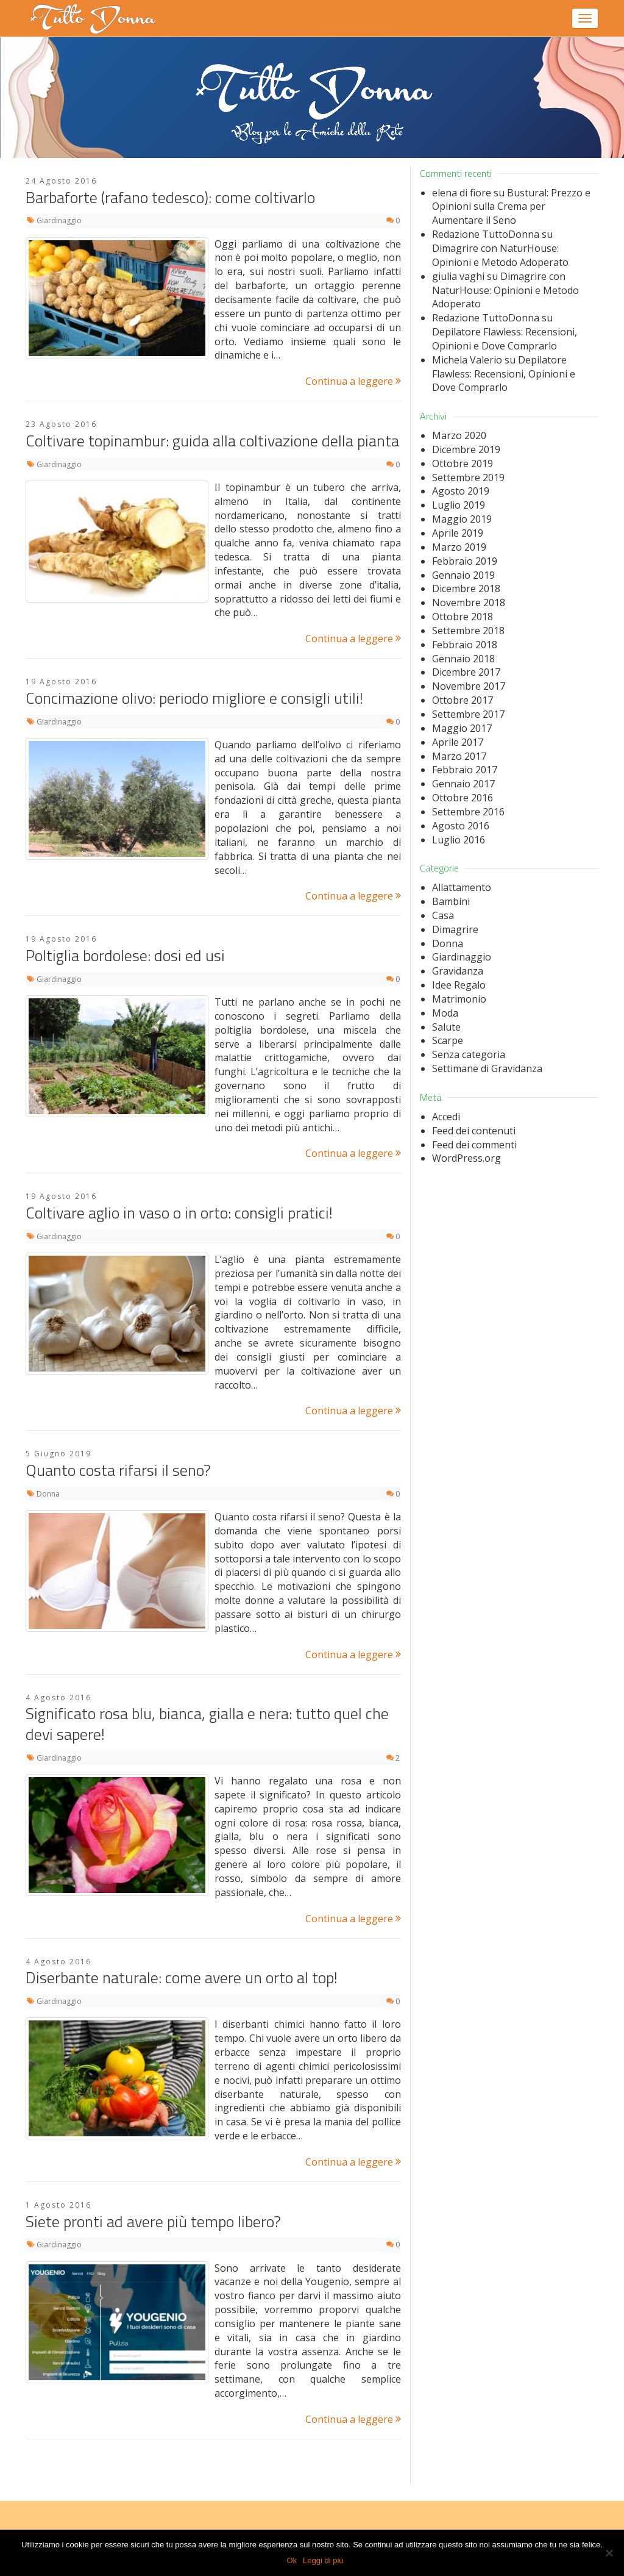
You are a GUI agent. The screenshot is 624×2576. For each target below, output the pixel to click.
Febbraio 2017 (464, 769)
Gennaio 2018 (463, 658)
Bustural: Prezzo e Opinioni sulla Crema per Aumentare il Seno (511, 206)
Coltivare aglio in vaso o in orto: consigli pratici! (179, 1213)
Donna (48, 1494)
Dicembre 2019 (466, 449)
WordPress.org (466, 1158)
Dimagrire (455, 929)
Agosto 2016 (460, 825)
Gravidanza (457, 971)
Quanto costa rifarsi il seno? (118, 1470)
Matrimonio (459, 999)
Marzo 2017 (459, 756)
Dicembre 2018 (466, 588)
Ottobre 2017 (462, 700)
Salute (446, 1027)
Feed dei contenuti (474, 1130)
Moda (445, 1013)
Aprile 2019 (457, 533)
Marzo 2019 (459, 547)
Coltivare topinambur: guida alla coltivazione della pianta (212, 441)
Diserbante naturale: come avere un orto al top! (182, 1977)
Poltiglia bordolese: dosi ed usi (125, 955)
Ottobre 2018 (462, 616)
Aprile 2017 (457, 742)
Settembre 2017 (468, 714)
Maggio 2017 (462, 728)
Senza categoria (468, 1054)
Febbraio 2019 (464, 561)
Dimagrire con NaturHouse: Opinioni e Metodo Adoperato (500, 255)
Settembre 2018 (468, 630)
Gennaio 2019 (463, 575)
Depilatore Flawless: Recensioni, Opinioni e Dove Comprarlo (504, 338)
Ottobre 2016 (462, 797)
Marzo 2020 (459, 435)
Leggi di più (323, 2560)
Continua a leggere (353, 381)
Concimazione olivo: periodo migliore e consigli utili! (194, 698)
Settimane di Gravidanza (487, 1068)
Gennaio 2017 (463, 783)
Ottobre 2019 (462, 463)
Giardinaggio (59, 220)
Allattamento (461, 887)
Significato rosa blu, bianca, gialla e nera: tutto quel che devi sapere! (207, 1723)
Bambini (451, 901)
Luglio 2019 (458, 505)
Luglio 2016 (458, 839)
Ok (291, 2560)
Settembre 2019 (468, 477)
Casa (443, 915)
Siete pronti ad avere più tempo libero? (153, 2221)
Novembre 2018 (468, 602)
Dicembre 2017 (466, 672)
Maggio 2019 (462, 519)
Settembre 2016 (468, 811)
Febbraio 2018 (464, 644)
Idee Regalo (459, 985)
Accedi (446, 1116)
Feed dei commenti (474, 1144)
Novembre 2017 (468, 686)
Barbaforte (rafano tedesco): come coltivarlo (170, 197)
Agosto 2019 (460, 491)
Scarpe (447, 1040)
